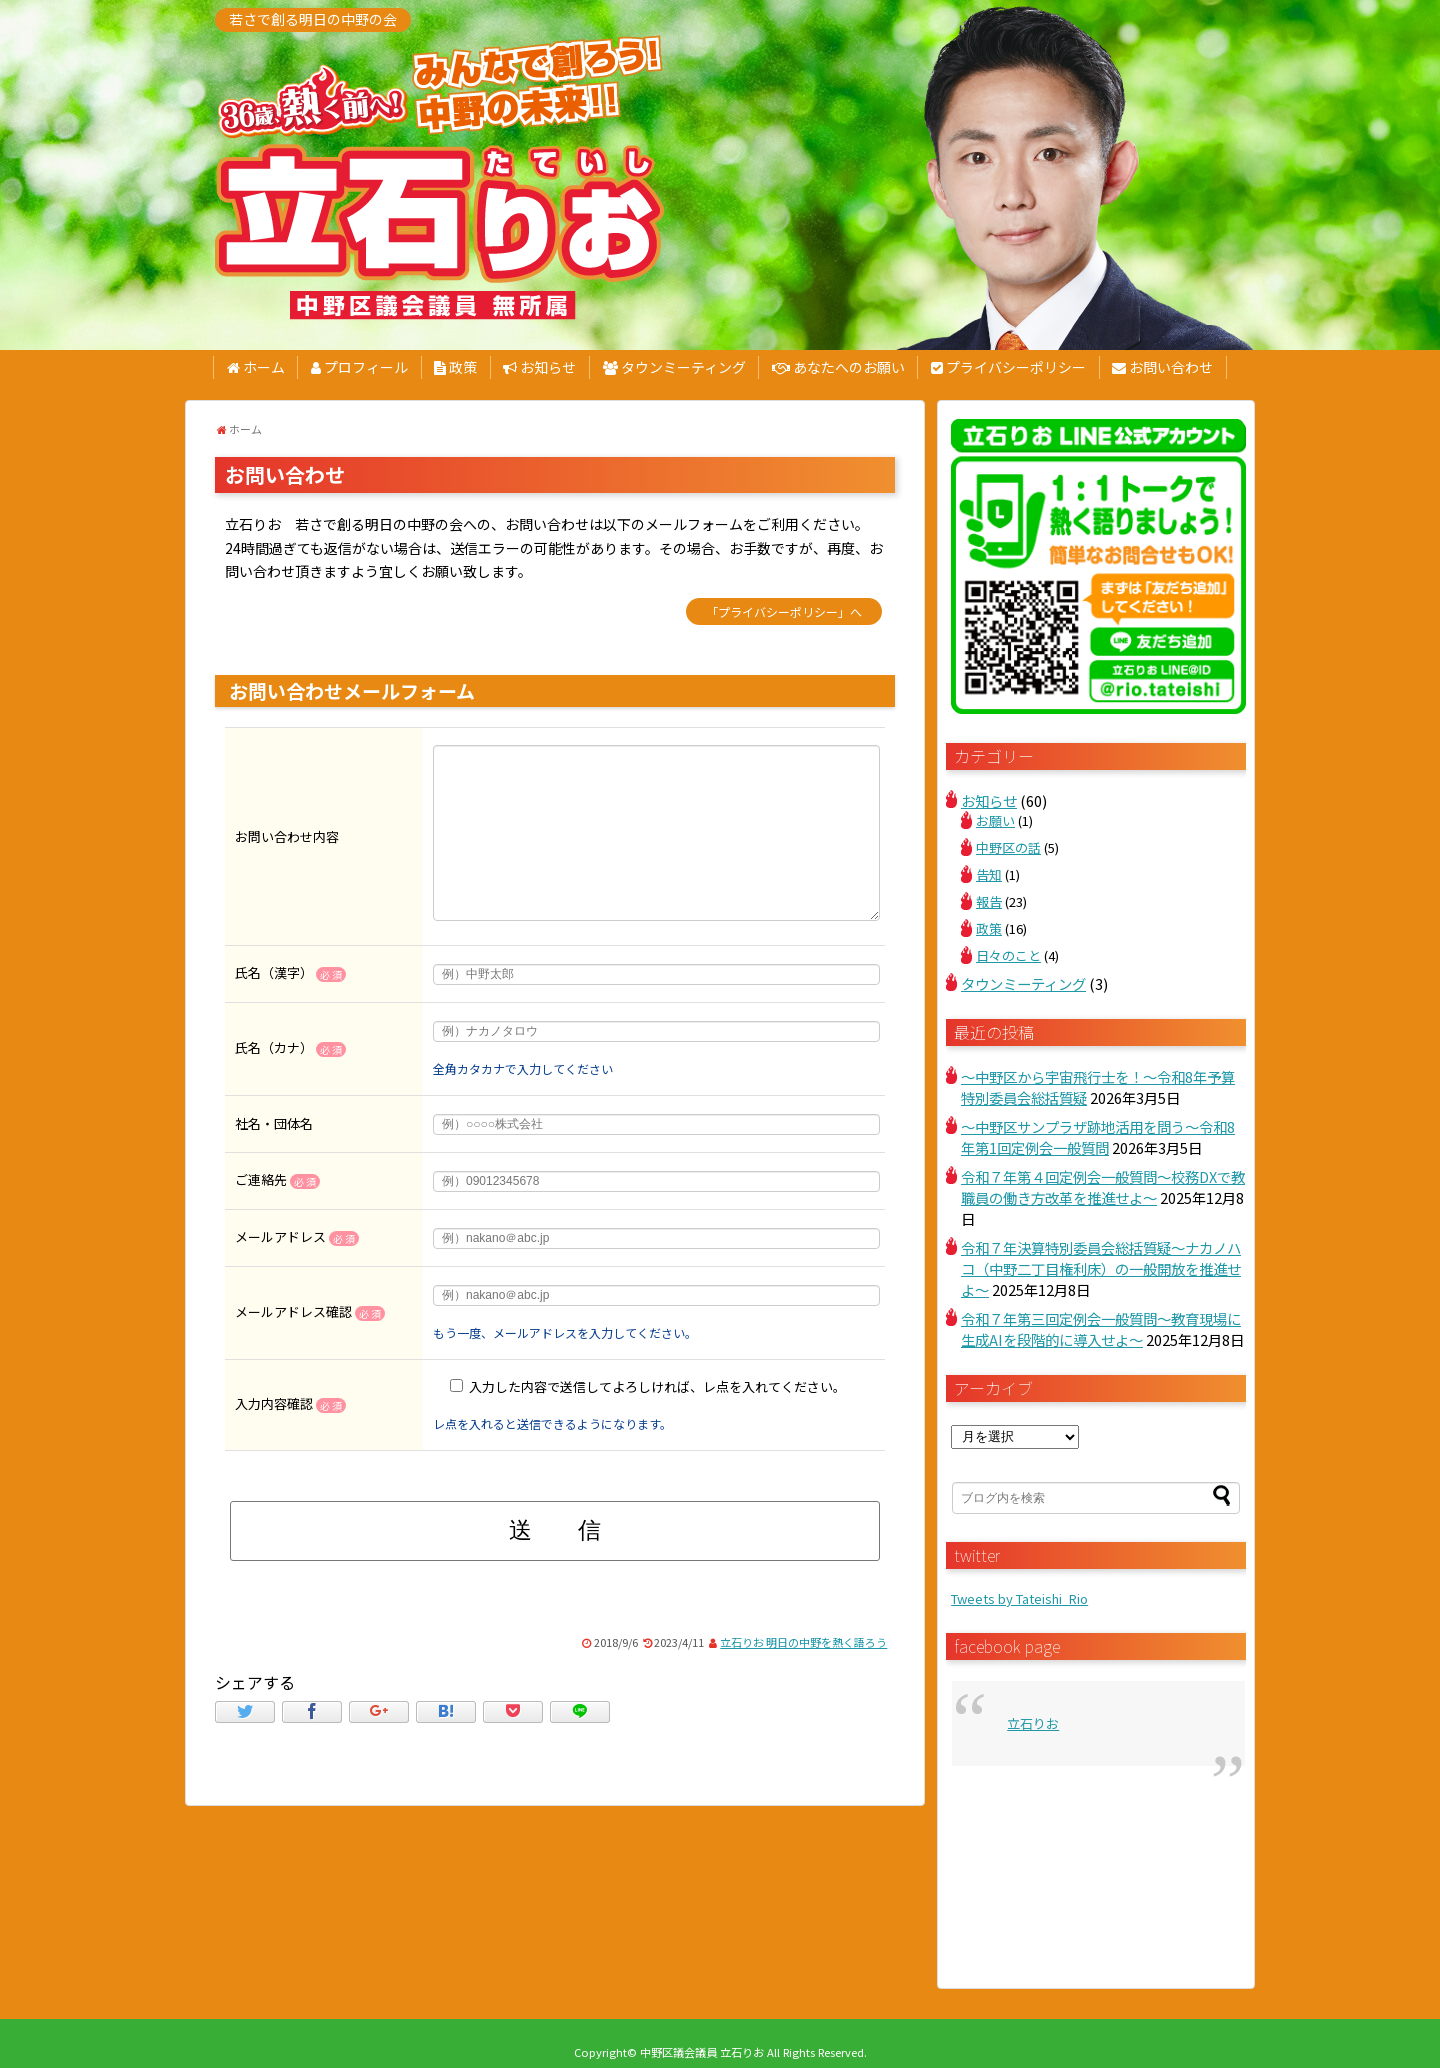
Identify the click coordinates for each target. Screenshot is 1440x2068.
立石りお (1033, 1723)
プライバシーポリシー (1008, 367)
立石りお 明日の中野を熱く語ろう (803, 1642)
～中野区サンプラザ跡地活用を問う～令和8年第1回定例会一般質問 (1098, 1137)
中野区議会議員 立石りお (702, 2052)
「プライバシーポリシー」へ (784, 611)
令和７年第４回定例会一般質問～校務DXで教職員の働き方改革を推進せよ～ (1103, 1187)
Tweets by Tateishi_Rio (1019, 1598)
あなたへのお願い (838, 367)
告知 (989, 874)
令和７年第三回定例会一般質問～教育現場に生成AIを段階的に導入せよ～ (1101, 1329)
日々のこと (1008, 955)
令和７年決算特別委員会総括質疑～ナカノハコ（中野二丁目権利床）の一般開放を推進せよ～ (1101, 1268)
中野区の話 (1008, 847)
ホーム (256, 367)
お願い (995, 820)
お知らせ (539, 367)
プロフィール (359, 367)
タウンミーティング (674, 367)
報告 (989, 901)
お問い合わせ (1162, 367)
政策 (455, 367)
